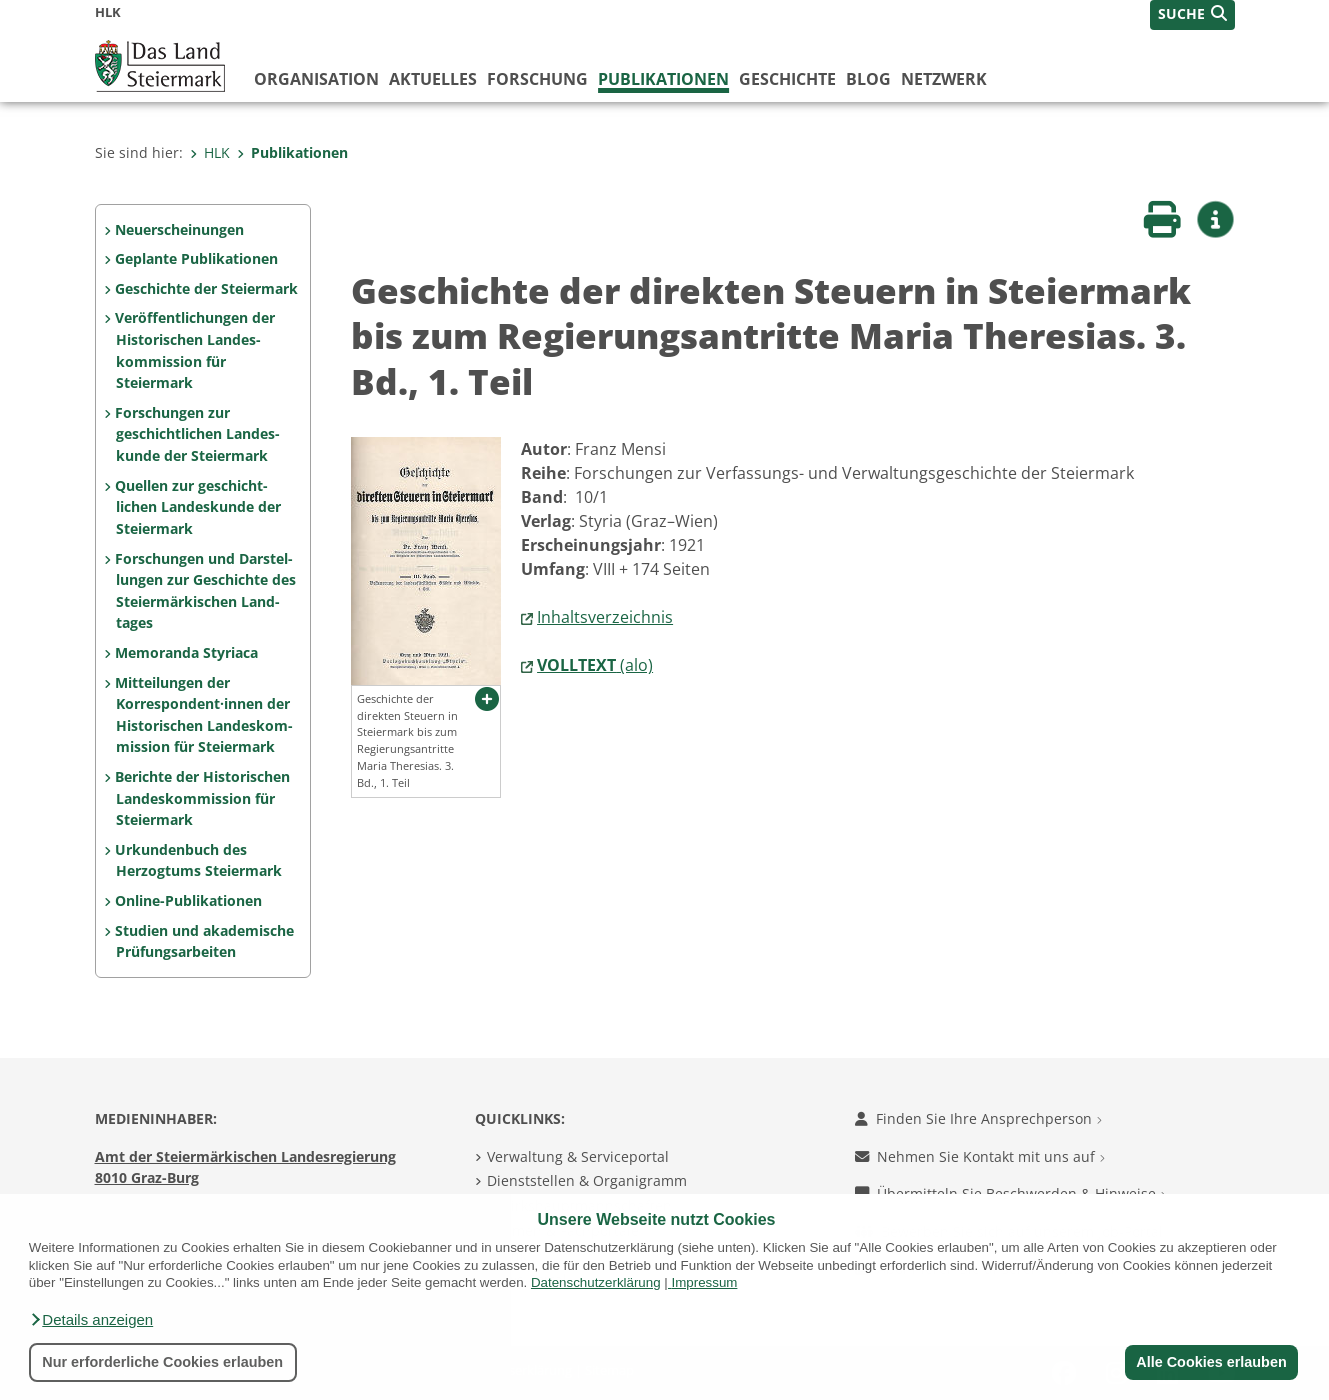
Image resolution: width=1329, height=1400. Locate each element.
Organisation (316, 79)
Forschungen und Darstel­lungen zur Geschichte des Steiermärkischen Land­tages (205, 591)
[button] (91, 1320)
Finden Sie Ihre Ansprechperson (978, 1118)
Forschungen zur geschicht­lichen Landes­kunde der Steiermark (197, 434)
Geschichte (787, 79)
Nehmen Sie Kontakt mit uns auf (980, 1156)
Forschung (537, 79)
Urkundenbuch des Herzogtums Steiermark (198, 860)
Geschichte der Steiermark (206, 288)
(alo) (595, 665)
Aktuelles (433, 79)
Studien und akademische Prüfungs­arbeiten (204, 941)
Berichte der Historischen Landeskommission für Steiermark (202, 798)
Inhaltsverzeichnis (605, 617)
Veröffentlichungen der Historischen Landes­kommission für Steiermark (195, 350)
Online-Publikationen (188, 900)
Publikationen (663, 79)
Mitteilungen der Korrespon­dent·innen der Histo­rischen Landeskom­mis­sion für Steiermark (203, 715)
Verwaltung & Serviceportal (578, 1156)
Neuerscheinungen (179, 229)
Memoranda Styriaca (186, 652)
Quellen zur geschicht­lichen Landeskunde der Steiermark (197, 507)
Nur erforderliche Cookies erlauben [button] (162, 1362)
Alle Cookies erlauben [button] (1211, 1362)
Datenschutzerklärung (596, 1282)
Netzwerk (944, 79)
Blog (868, 79)
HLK (210, 152)
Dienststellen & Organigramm (587, 1180)
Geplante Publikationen (196, 258)
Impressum (704, 1282)
